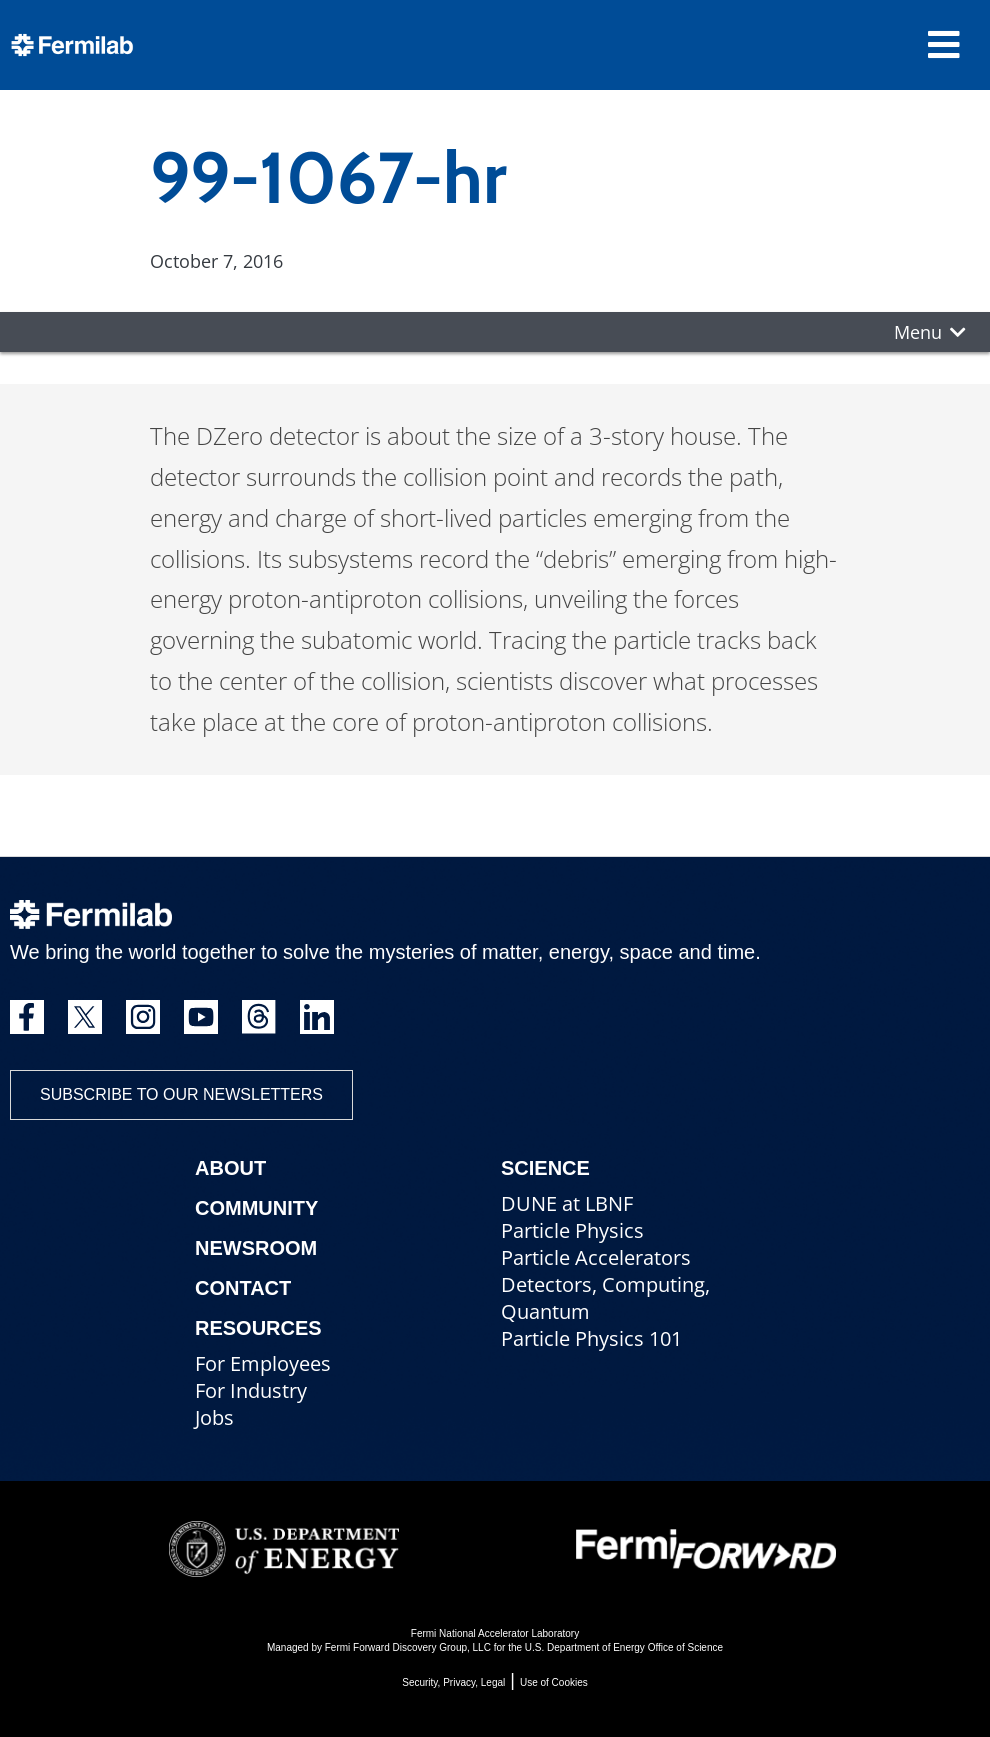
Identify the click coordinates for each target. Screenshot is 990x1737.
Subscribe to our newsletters (181, 1094)
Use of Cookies (554, 1682)
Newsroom (256, 1248)
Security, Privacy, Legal (453, 1682)
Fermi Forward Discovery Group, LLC (408, 1647)
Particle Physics (572, 1230)
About (230, 1168)
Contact (243, 1288)
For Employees (263, 1363)
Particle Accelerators (596, 1257)
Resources (258, 1328)
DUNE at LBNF (567, 1203)
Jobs (214, 1417)
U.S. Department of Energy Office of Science (624, 1647)
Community (256, 1208)
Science (545, 1168)
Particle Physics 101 (591, 1338)
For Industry (251, 1390)
